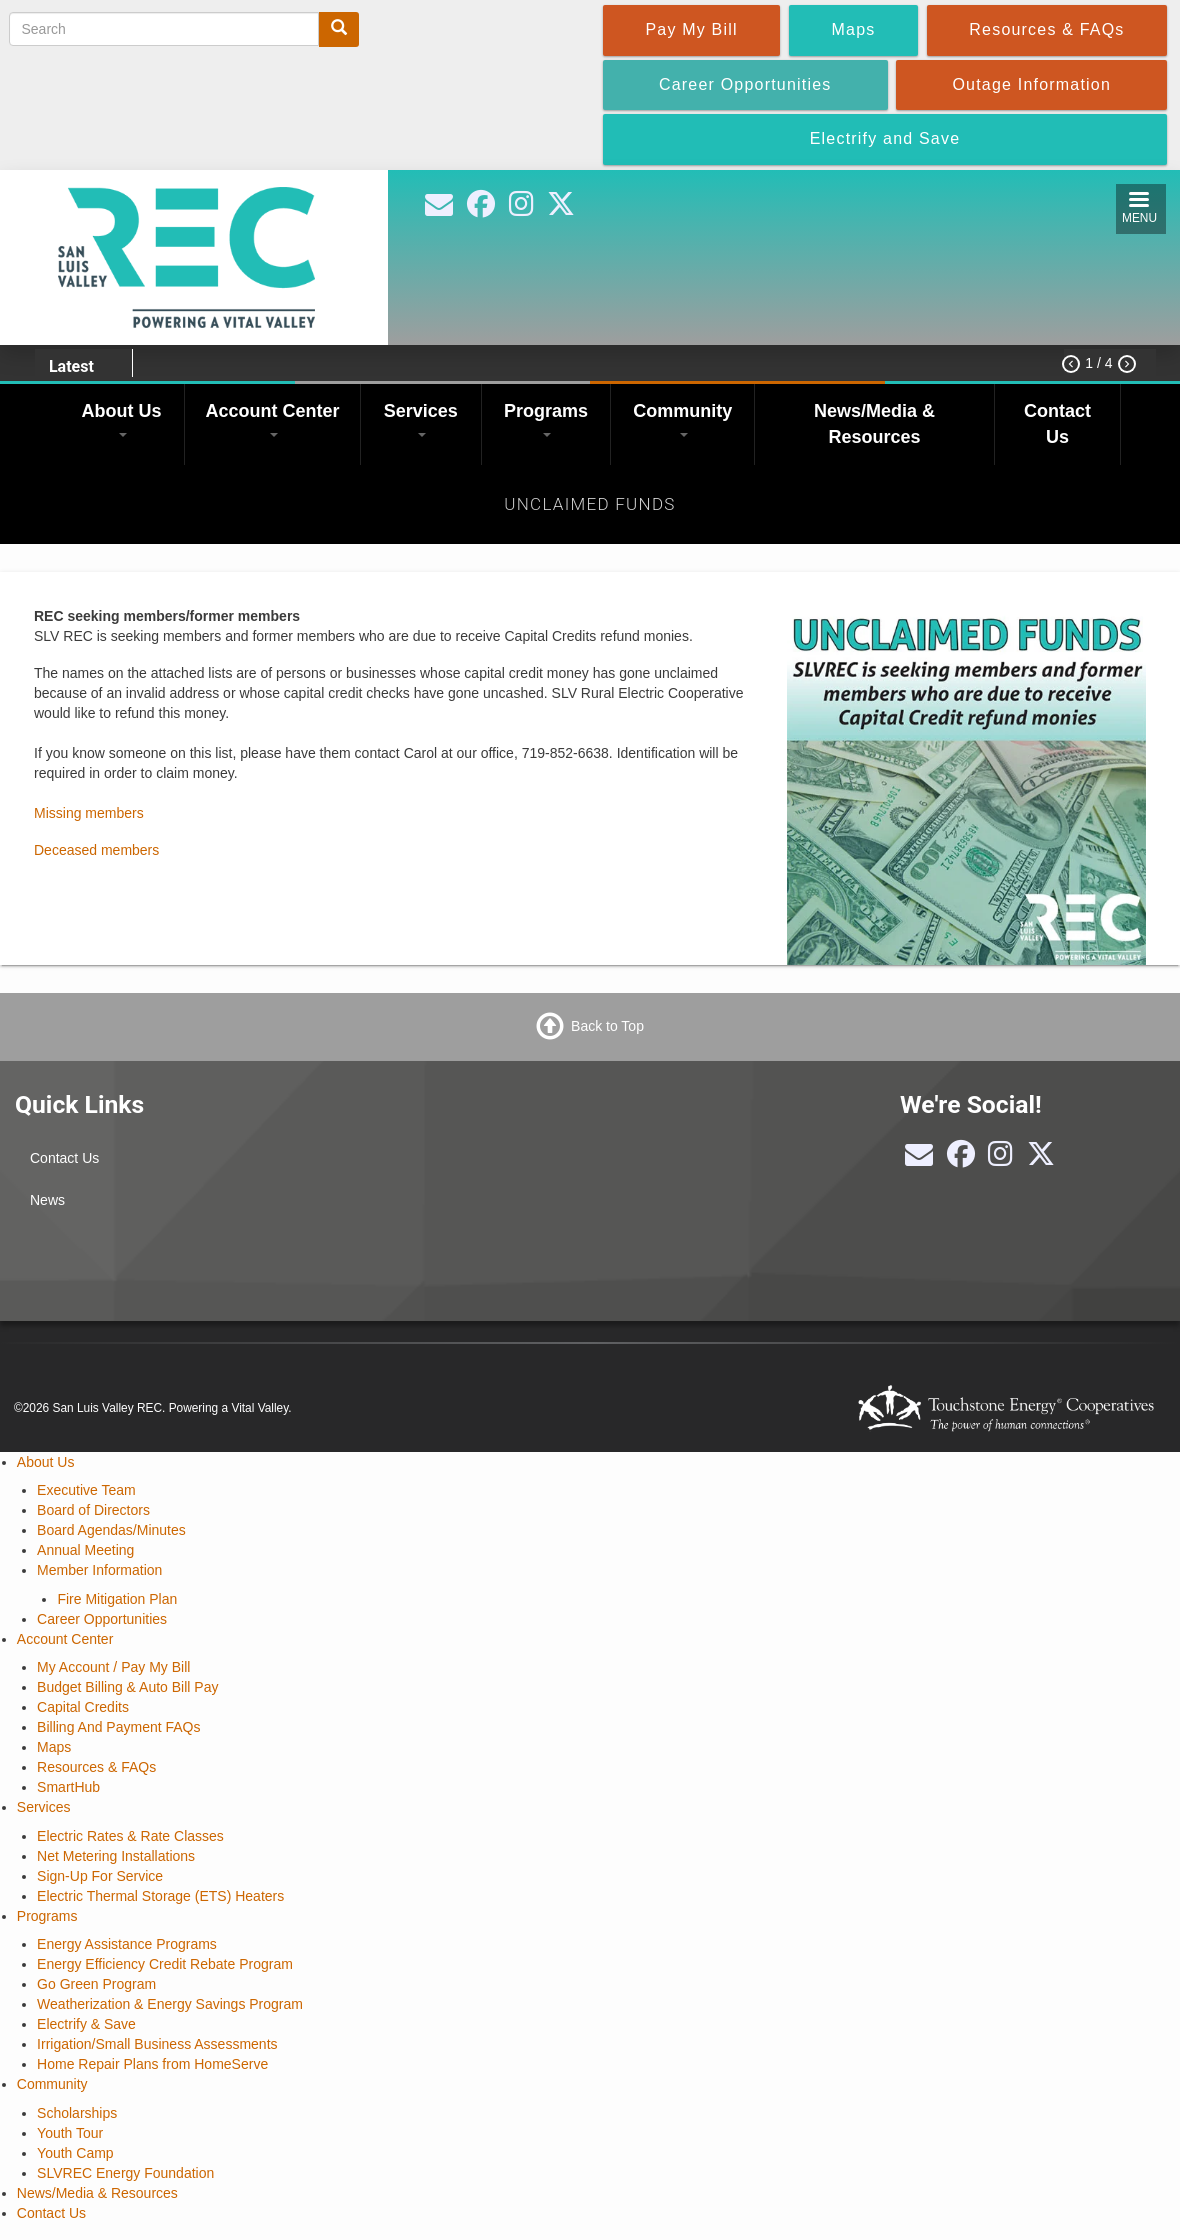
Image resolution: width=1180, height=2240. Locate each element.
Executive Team (86, 1490)
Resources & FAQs (96, 1767)
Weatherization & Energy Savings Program (170, 2004)
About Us (122, 419)
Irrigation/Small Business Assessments (157, 2044)
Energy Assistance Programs (127, 1944)
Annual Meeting (85, 1550)
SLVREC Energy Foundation (125, 2173)
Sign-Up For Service (100, 1876)
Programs (546, 419)
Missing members (89, 813)
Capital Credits (83, 1707)
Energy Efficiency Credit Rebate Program (165, 1964)
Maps (54, 1747)
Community (682, 419)
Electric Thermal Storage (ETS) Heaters (160, 1896)
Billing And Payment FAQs (118, 1727)
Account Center (273, 419)
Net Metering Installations (116, 1856)
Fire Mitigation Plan (117, 1599)
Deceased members (96, 850)
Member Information (99, 1570)
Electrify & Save (86, 2024)
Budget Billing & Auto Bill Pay (127, 1687)
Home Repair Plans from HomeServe (152, 2064)
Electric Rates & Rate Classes (130, 1836)
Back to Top (607, 1025)
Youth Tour (70, 2133)
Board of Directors (93, 1510)
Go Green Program (96, 1984)
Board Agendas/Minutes (111, 1530)
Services (421, 419)
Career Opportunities (102, 1619)
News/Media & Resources (874, 424)
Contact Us (1057, 424)
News (47, 1200)
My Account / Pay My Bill (113, 1667)
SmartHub (68, 1787)
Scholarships (77, 2113)
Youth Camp (75, 2153)
